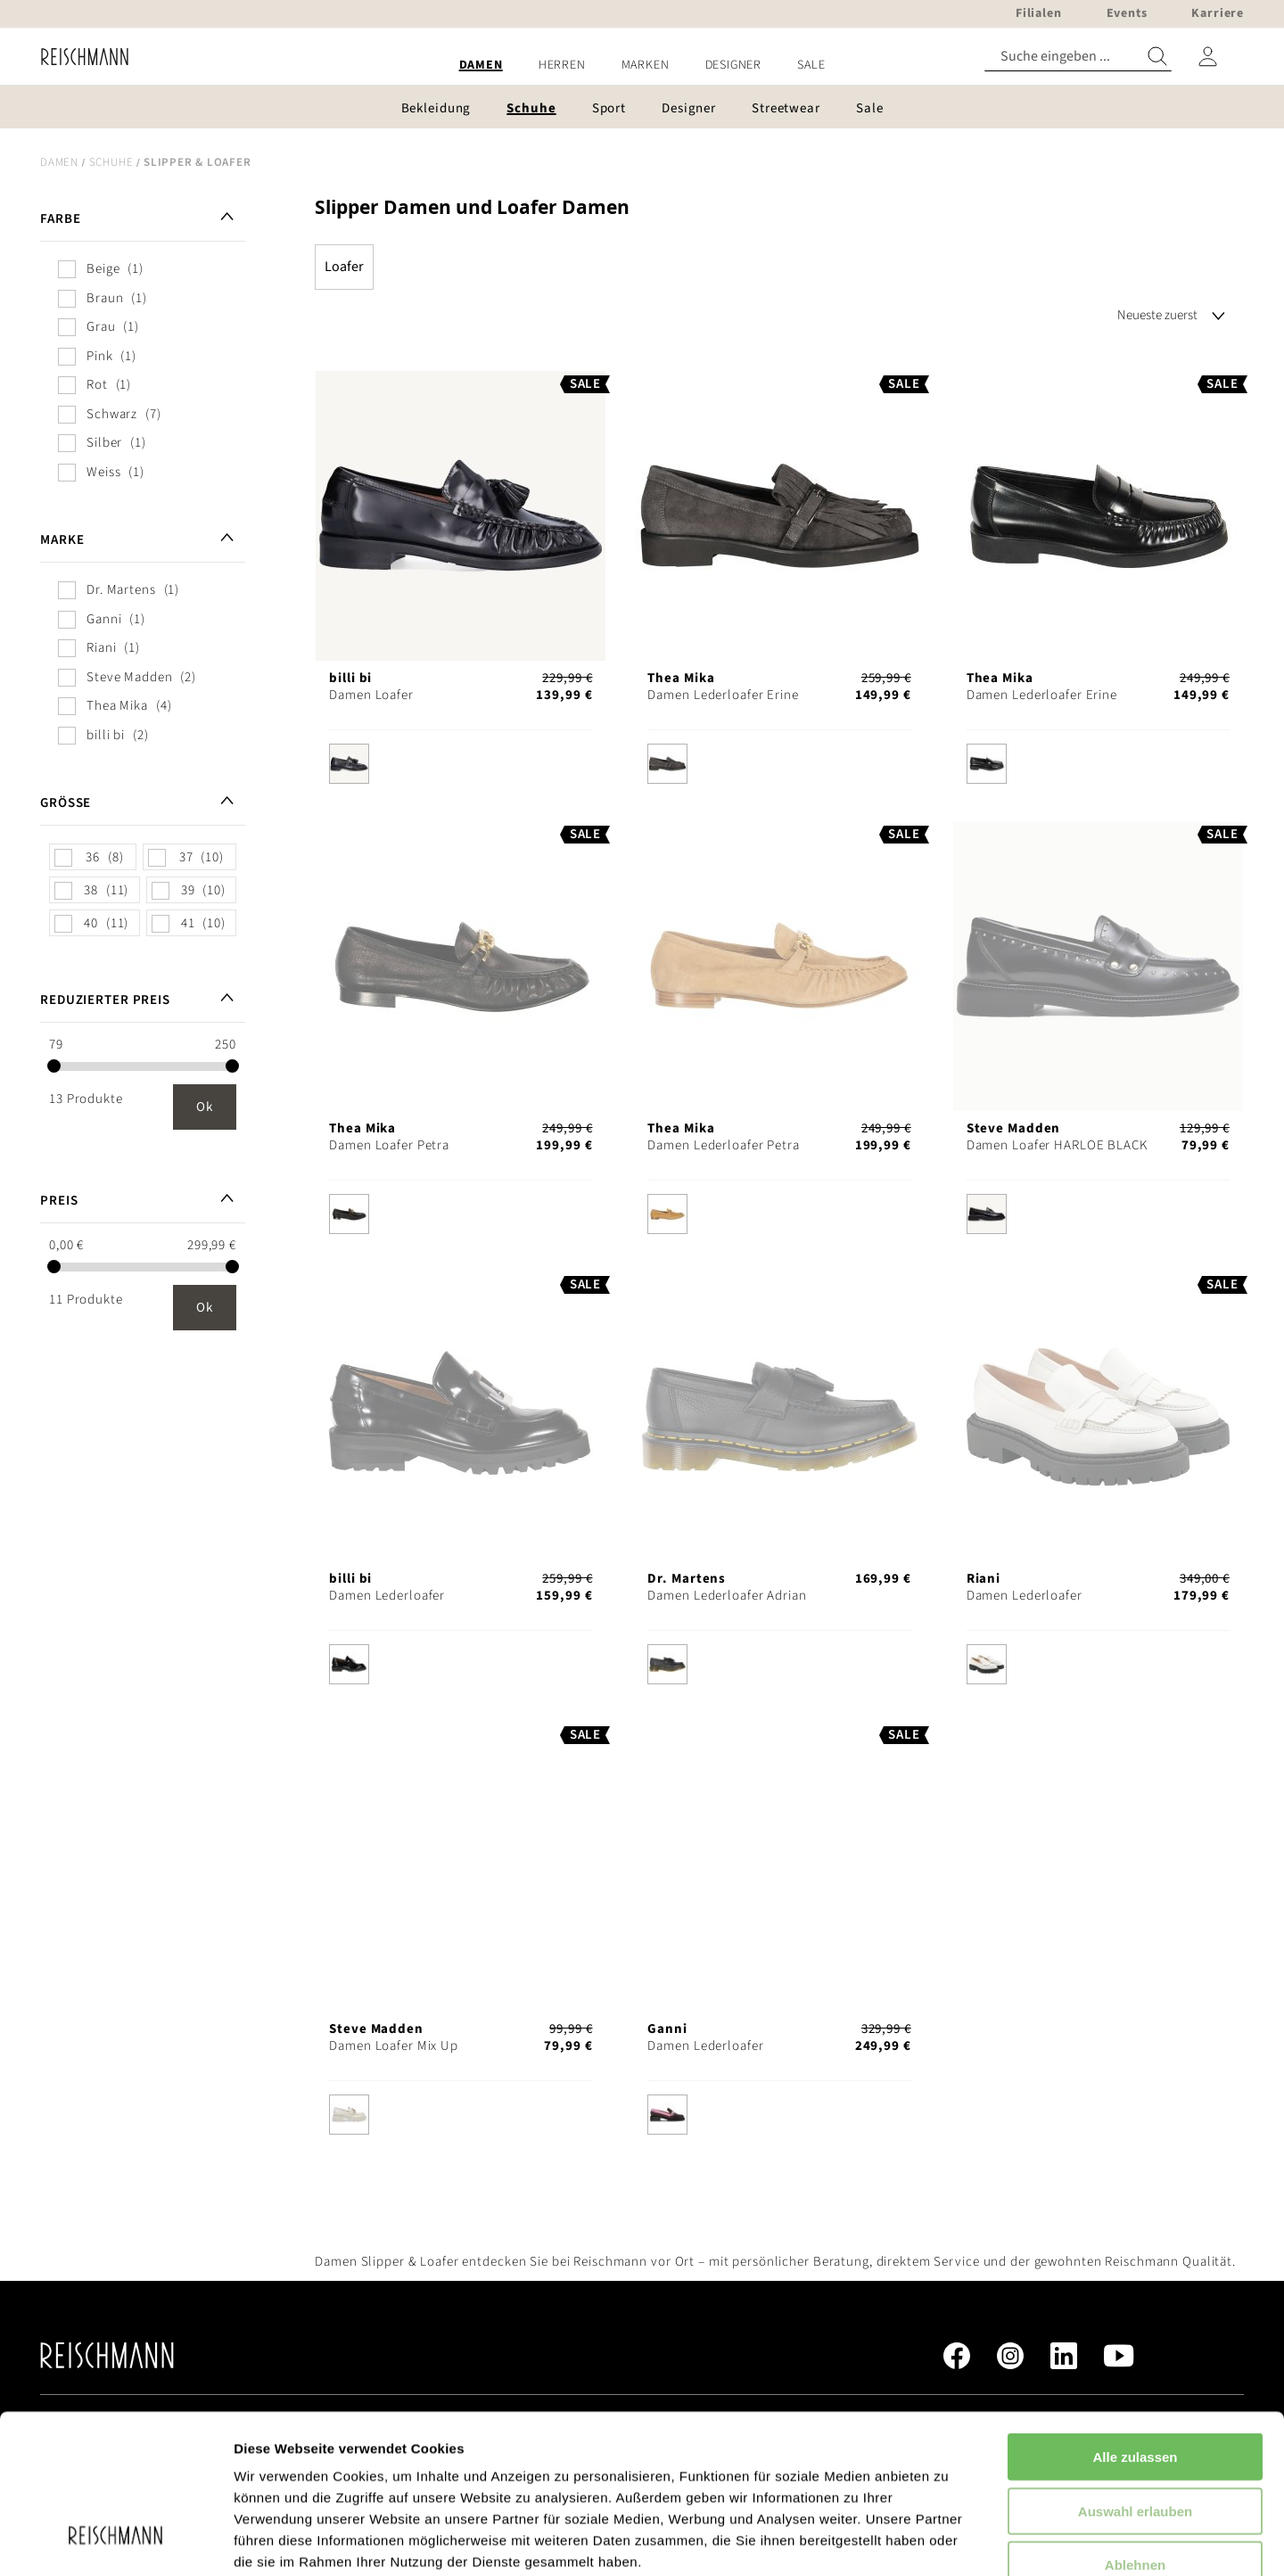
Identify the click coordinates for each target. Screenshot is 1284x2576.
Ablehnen (1135, 2428)
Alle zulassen (1134, 2320)
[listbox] (460, 768)
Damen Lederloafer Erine (722, 695)
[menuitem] (481, 65)
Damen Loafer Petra (389, 1145)
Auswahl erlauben (1135, 2375)
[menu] (642, 65)
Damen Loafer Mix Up (393, 2046)
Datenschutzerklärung (455, 2468)
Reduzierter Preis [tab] (105, 1000)
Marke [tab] (62, 540)
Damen (59, 162)
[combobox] (1078, 56)
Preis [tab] (59, 1200)
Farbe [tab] (60, 219)
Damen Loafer (371, 695)
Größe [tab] (65, 803)
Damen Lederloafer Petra (723, 1145)
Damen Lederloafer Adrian (726, 1595)
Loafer (344, 266)
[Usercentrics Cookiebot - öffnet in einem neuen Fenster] (115, 2541)
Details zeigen (948, 2540)
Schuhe (111, 162)
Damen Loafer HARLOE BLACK (1057, 1145)
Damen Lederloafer (387, 1595)
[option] (349, 764)
